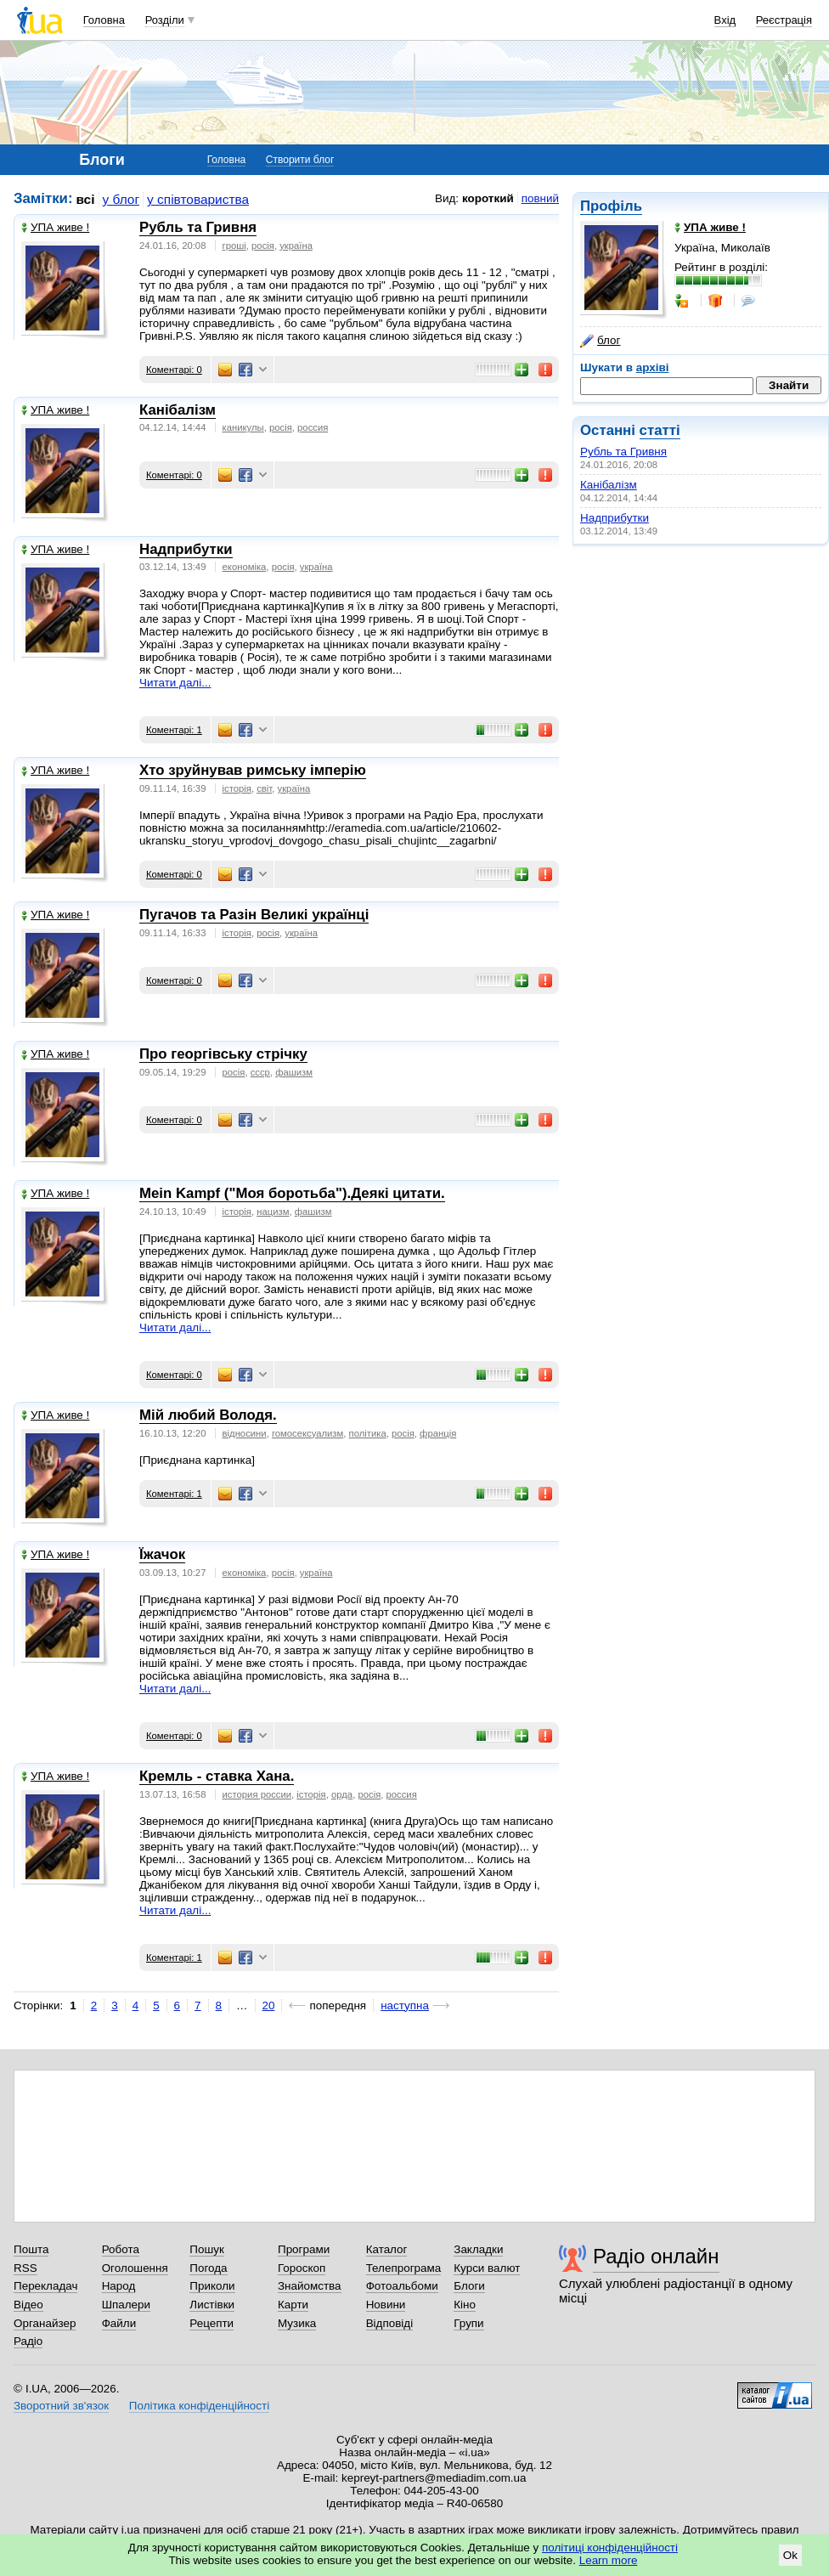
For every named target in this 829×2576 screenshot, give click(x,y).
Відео (28, 2304)
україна (296, 245)
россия (312, 427)
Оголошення (135, 2268)
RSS (25, 2268)
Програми (304, 2249)
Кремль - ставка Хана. (216, 1776)
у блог (121, 199)
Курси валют (487, 2268)
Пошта (31, 2249)
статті (660, 430)
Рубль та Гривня (623, 451)
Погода (208, 2268)
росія (262, 245)
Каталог (387, 2249)
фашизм (294, 1072)
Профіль (611, 206)
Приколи (211, 2285)
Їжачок (162, 1554)
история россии (257, 1794)
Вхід (725, 20)
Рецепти (211, 2323)
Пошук (206, 2249)
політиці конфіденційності (610, 2547)
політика (367, 1433)
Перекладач (45, 2285)
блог (600, 340)
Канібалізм (608, 484)
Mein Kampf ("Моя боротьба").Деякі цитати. (292, 1193)
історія (237, 788)
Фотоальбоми (402, 2285)
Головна (104, 20)
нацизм (273, 1211)
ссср (260, 1072)
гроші (234, 245)
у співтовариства (198, 199)
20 (268, 2005)
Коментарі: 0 (174, 369)
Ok (790, 2555)
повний (540, 198)
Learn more (608, 2560)
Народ (119, 2285)
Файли (119, 2323)
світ (264, 788)
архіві (652, 367)
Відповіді (390, 2323)
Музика (297, 2323)
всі (85, 199)
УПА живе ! (55, 227)
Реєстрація (784, 20)
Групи (468, 2323)
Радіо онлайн (656, 2256)
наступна (405, 2005)
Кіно (465, 2304)
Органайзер (45, 2323)
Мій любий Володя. (208, 1415)
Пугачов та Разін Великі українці (254, 915)
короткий (488, 198)
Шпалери (126, 2304)
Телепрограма (404, 2268)
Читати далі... (175, 682)
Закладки (478, 2249)
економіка (245, 567)
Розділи (164, 20)
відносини (245, 1433)
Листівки (211, 2304)
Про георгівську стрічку (223, 1054)
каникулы (243, 427)
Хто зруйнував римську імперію (252, 770)
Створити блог (300, 160)
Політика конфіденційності (199, 2405)
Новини (386, 2304)
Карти (293, 2304)
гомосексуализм (307, 1433)
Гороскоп (301, 2268)
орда (341, 1794)
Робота (120, 2249)
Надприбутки (614, 517)
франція (438, 1433)
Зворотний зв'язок (61, 2405)
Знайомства (309, 2285)
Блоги (469, 2285)
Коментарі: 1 (174, 730)
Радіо (28, 2341)
